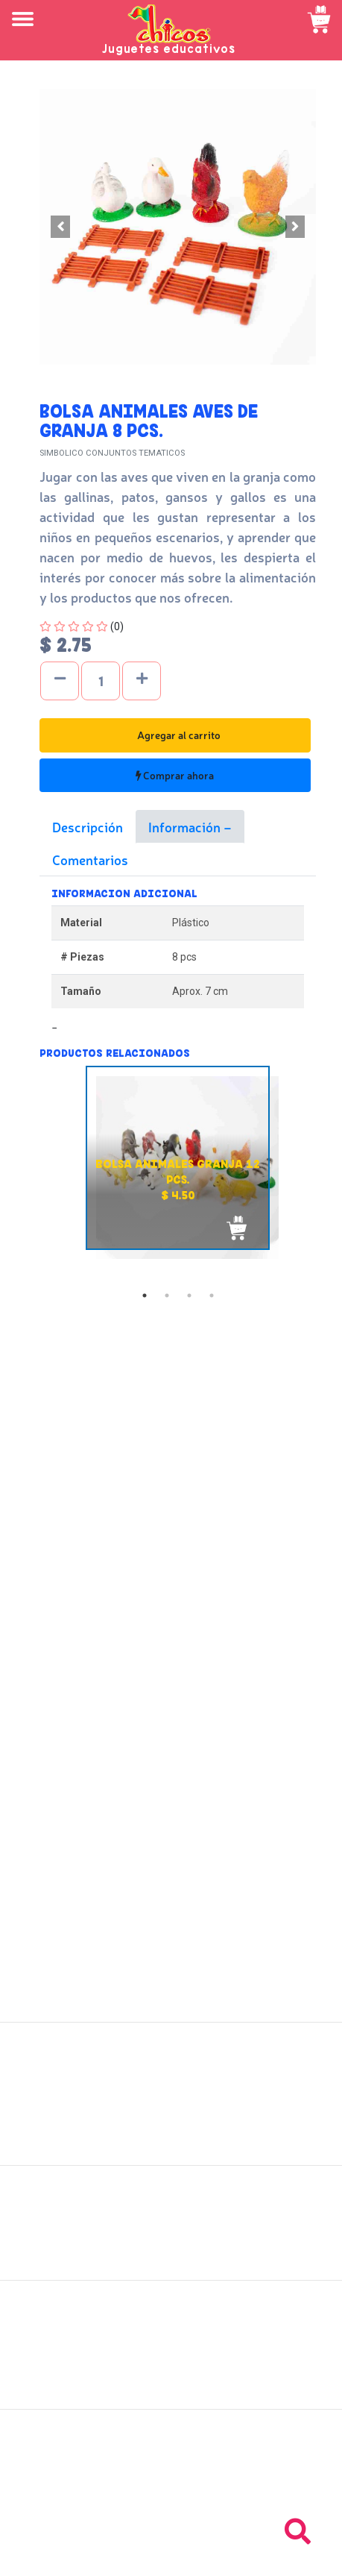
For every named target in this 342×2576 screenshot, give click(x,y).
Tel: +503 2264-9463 (171, 2490)
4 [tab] (211, 1295)
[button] (60, 226)
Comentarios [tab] (90, 859)
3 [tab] (189, 1295)
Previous (28, 1174)
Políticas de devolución (171, 2230)
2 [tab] (166, 1295)
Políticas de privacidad (171, 2247)
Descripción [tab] (87, 826)
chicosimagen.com (215, 2556)
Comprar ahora (175, 775)
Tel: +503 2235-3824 (171, 2474)
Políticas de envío (171, 2214)
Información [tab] (186, 826)
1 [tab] (144, 1295)
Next (327, 1174)
